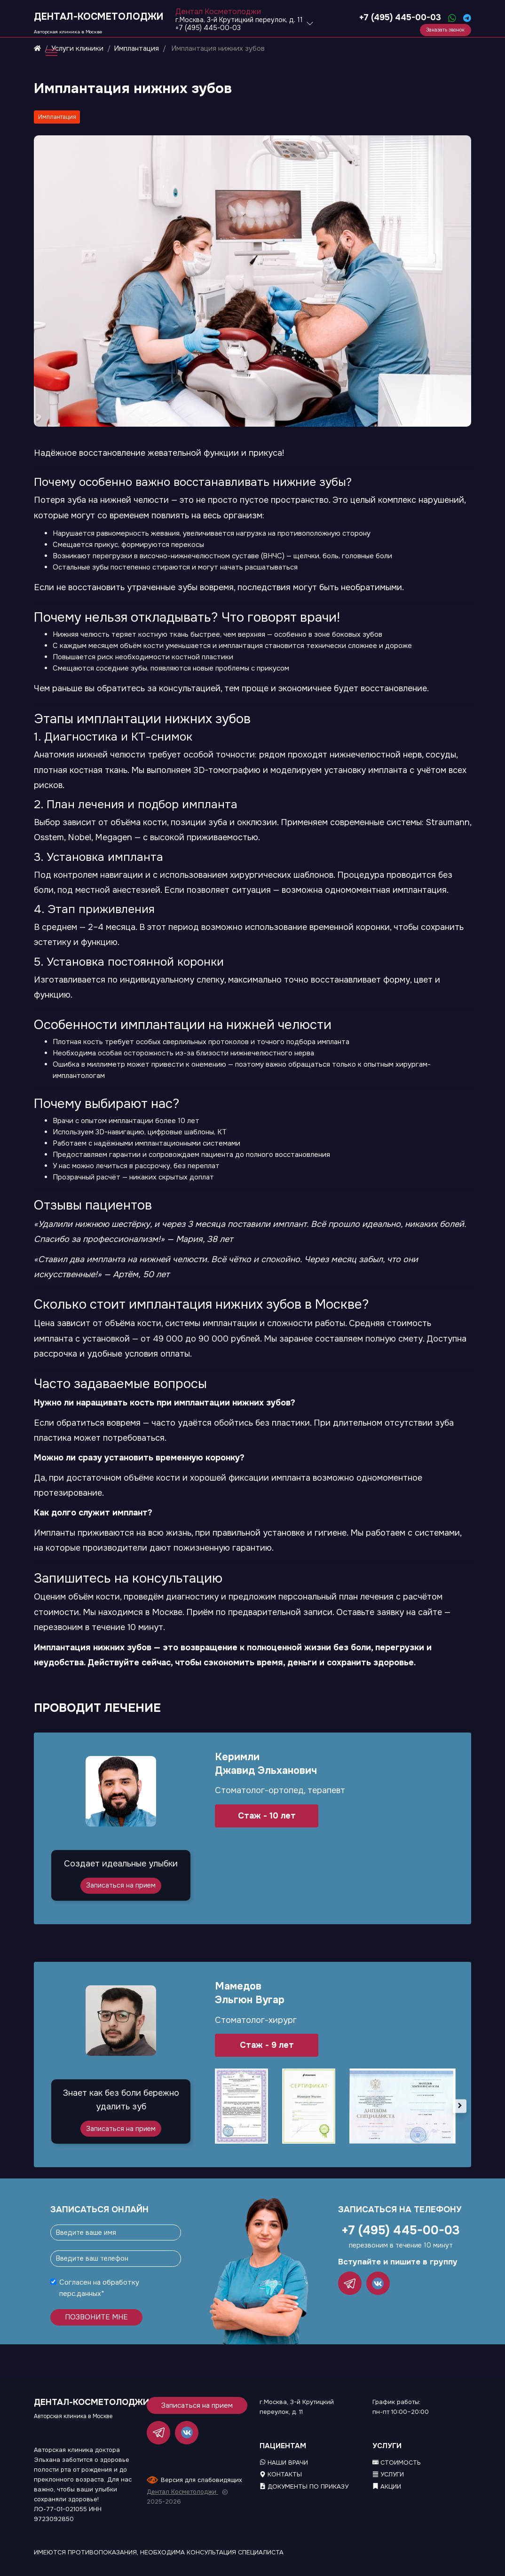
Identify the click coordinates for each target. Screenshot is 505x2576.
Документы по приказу (304, 2486)
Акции (386, 2486)
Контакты (281, 2474)
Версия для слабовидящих (201, 2480)
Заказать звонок (445, 30)
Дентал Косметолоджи (182, 2492)
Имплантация (57, 117)
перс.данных (80, 2294)
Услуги (388, 2474)
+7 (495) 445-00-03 (399, 17)
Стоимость (396, 2463)
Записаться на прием (121, 1885)
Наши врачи (284, 2463)
